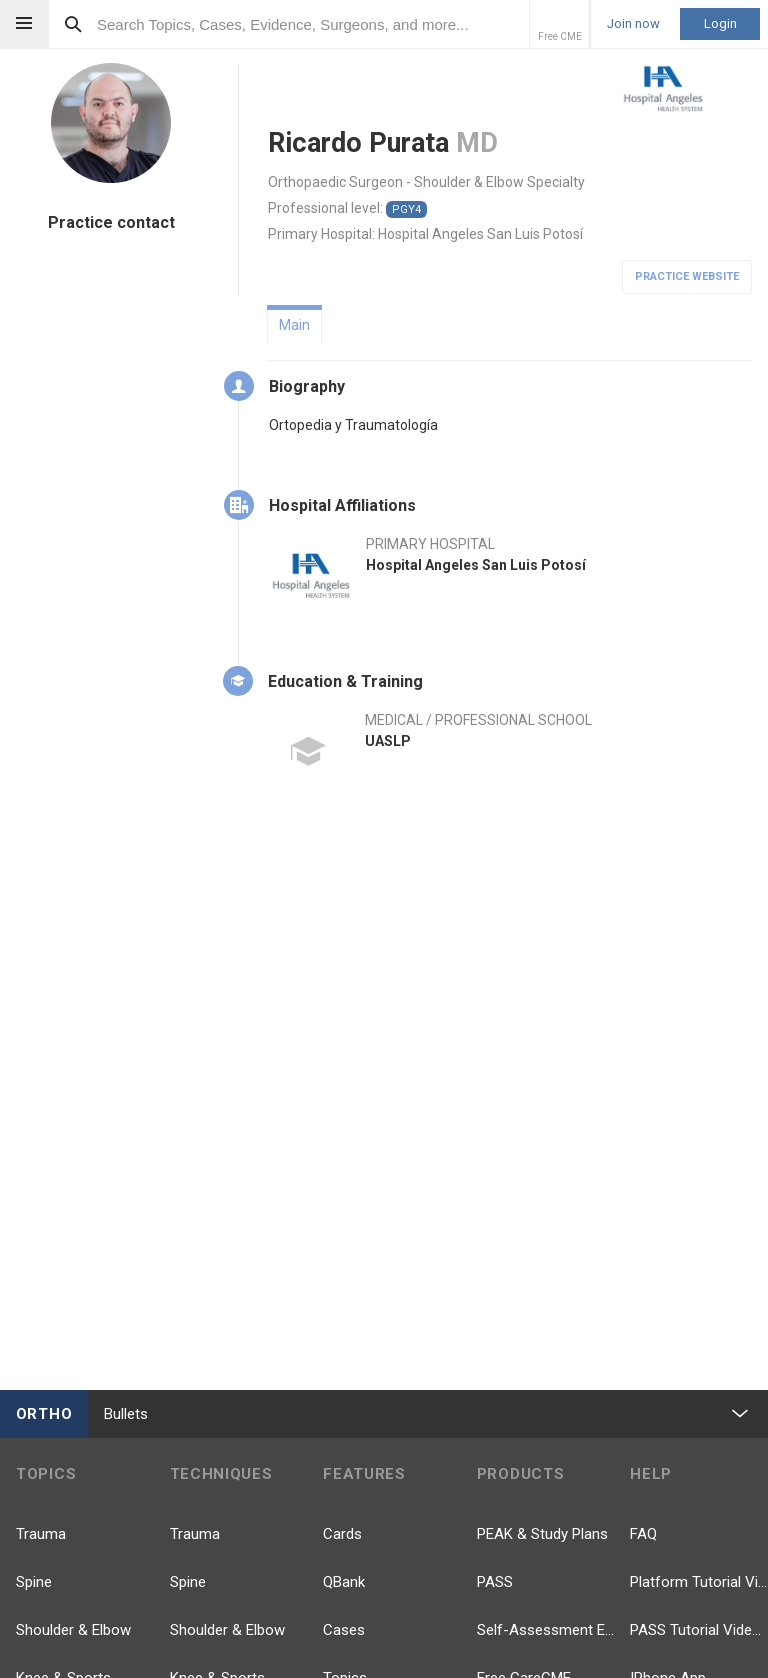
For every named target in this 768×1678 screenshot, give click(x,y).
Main (294, 325)
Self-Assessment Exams (546, 1630)
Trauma (41, 1534)
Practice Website (687, 276)
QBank (344, 1582)
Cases (344, 1630)
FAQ (643, 1534)
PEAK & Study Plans (542, 1534)
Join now (633, 24)
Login (720, 23)
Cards (342, 1534)
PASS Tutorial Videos (699, 1630)
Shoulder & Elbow (73, 1630)
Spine (34, 1582)
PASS (495, 1582)
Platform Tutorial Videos (699, 1582)
